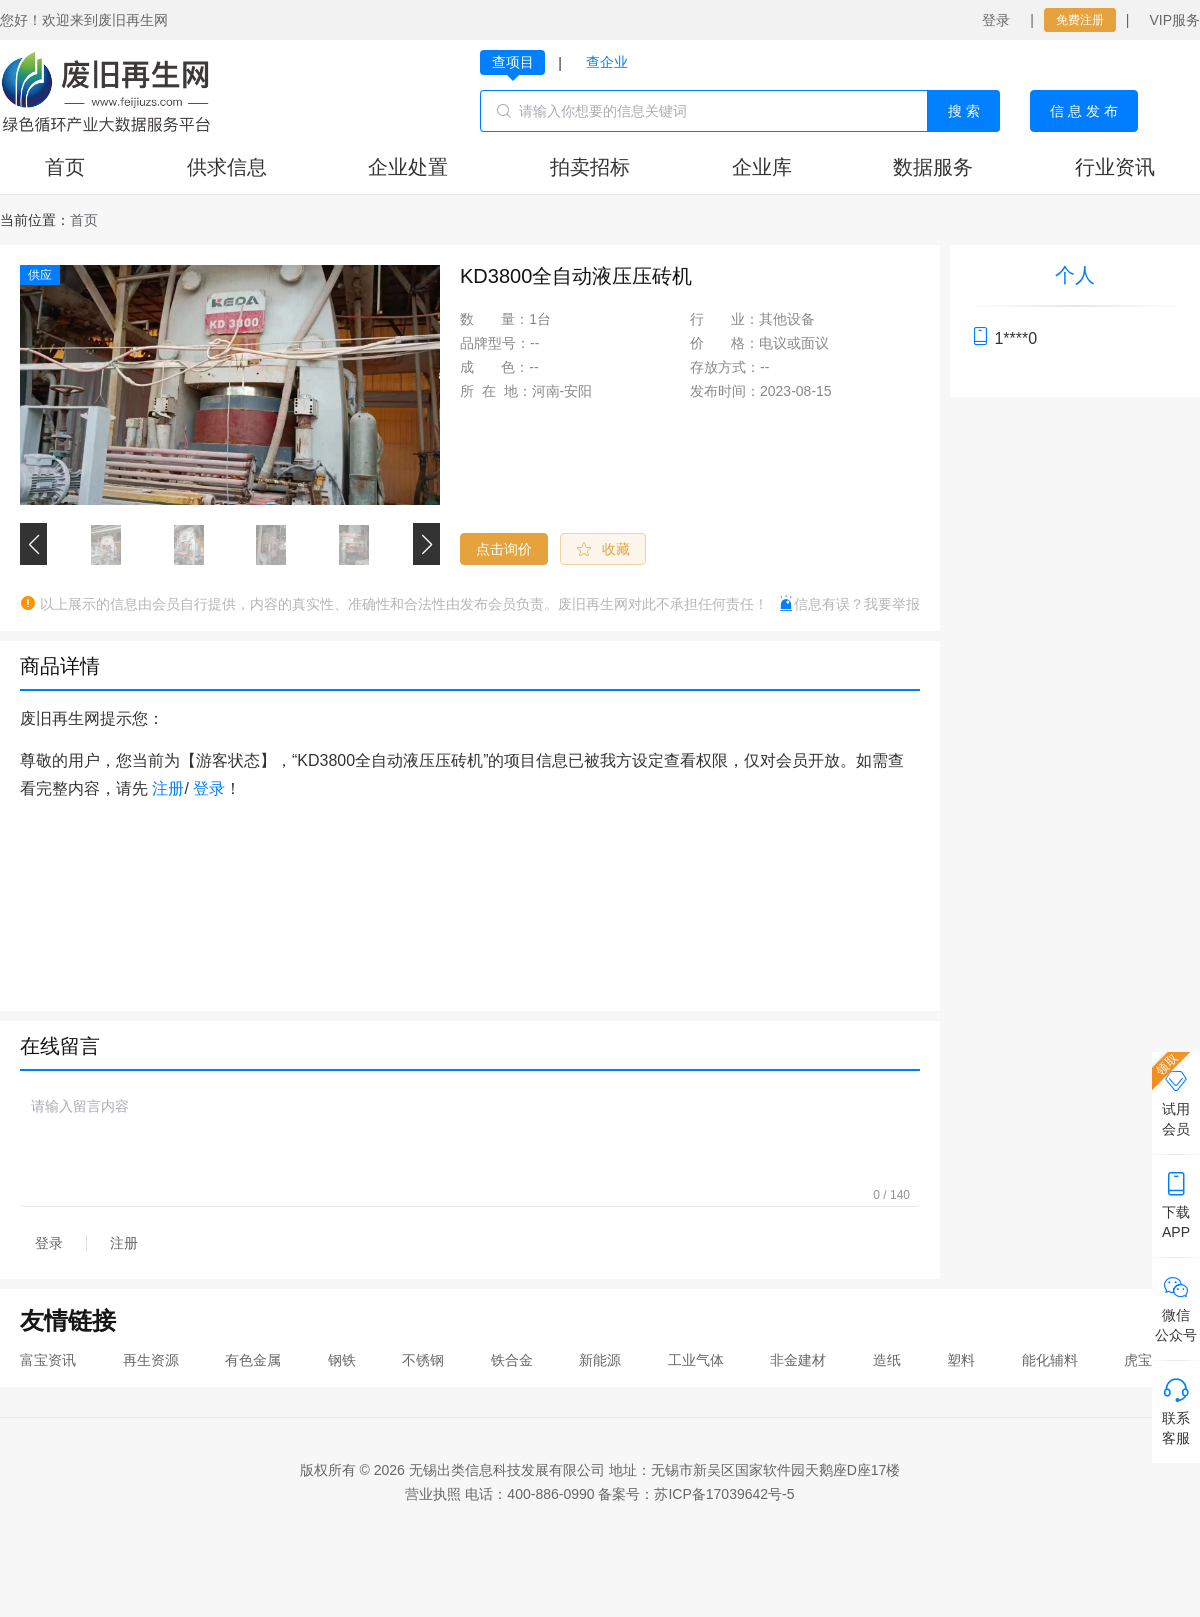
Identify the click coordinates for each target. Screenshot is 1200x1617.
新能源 (600, 1360)
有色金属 (253, 1360)
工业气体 (696, 1360)
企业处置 (408, 167)
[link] (84, 220)
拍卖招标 (590, 167)
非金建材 (798, 1360)
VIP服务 (1174, 20)
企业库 (762, 167)
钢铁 (342, 1360)
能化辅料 (1050, 1360)
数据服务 (933, 167)
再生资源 (151, 1360)
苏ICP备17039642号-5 (724, 1494)
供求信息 (227, 167)
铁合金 (512, 1360)
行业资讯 (1115, 167)
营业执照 (433, 1494)
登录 (996, 20)
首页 (65, 167)
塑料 (961, 1360)
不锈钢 (423, 1360)
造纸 (887, 1360)
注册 (168, 788)
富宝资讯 (48, 1360)
